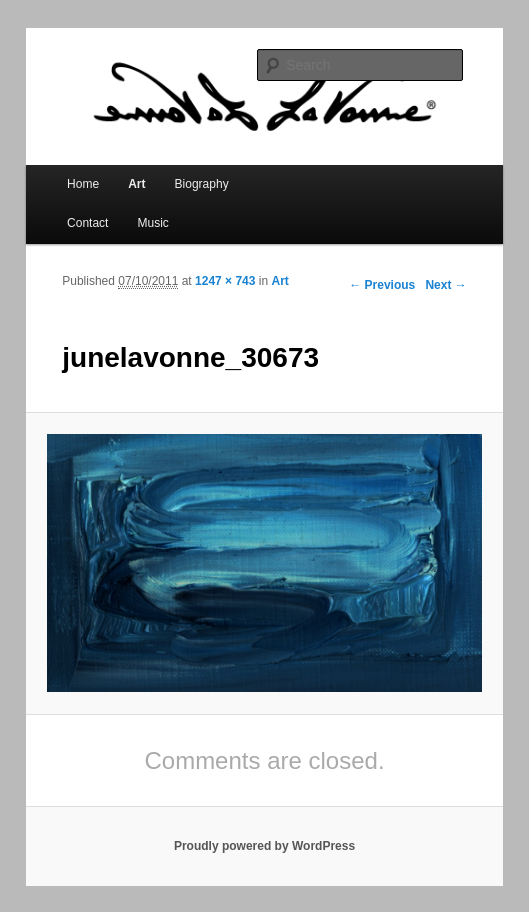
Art (136, 184)
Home (83, 184)
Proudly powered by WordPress (264, 846)
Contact (87, 223)
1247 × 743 (225, 281)
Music (153, 223)
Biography (202, 184)
